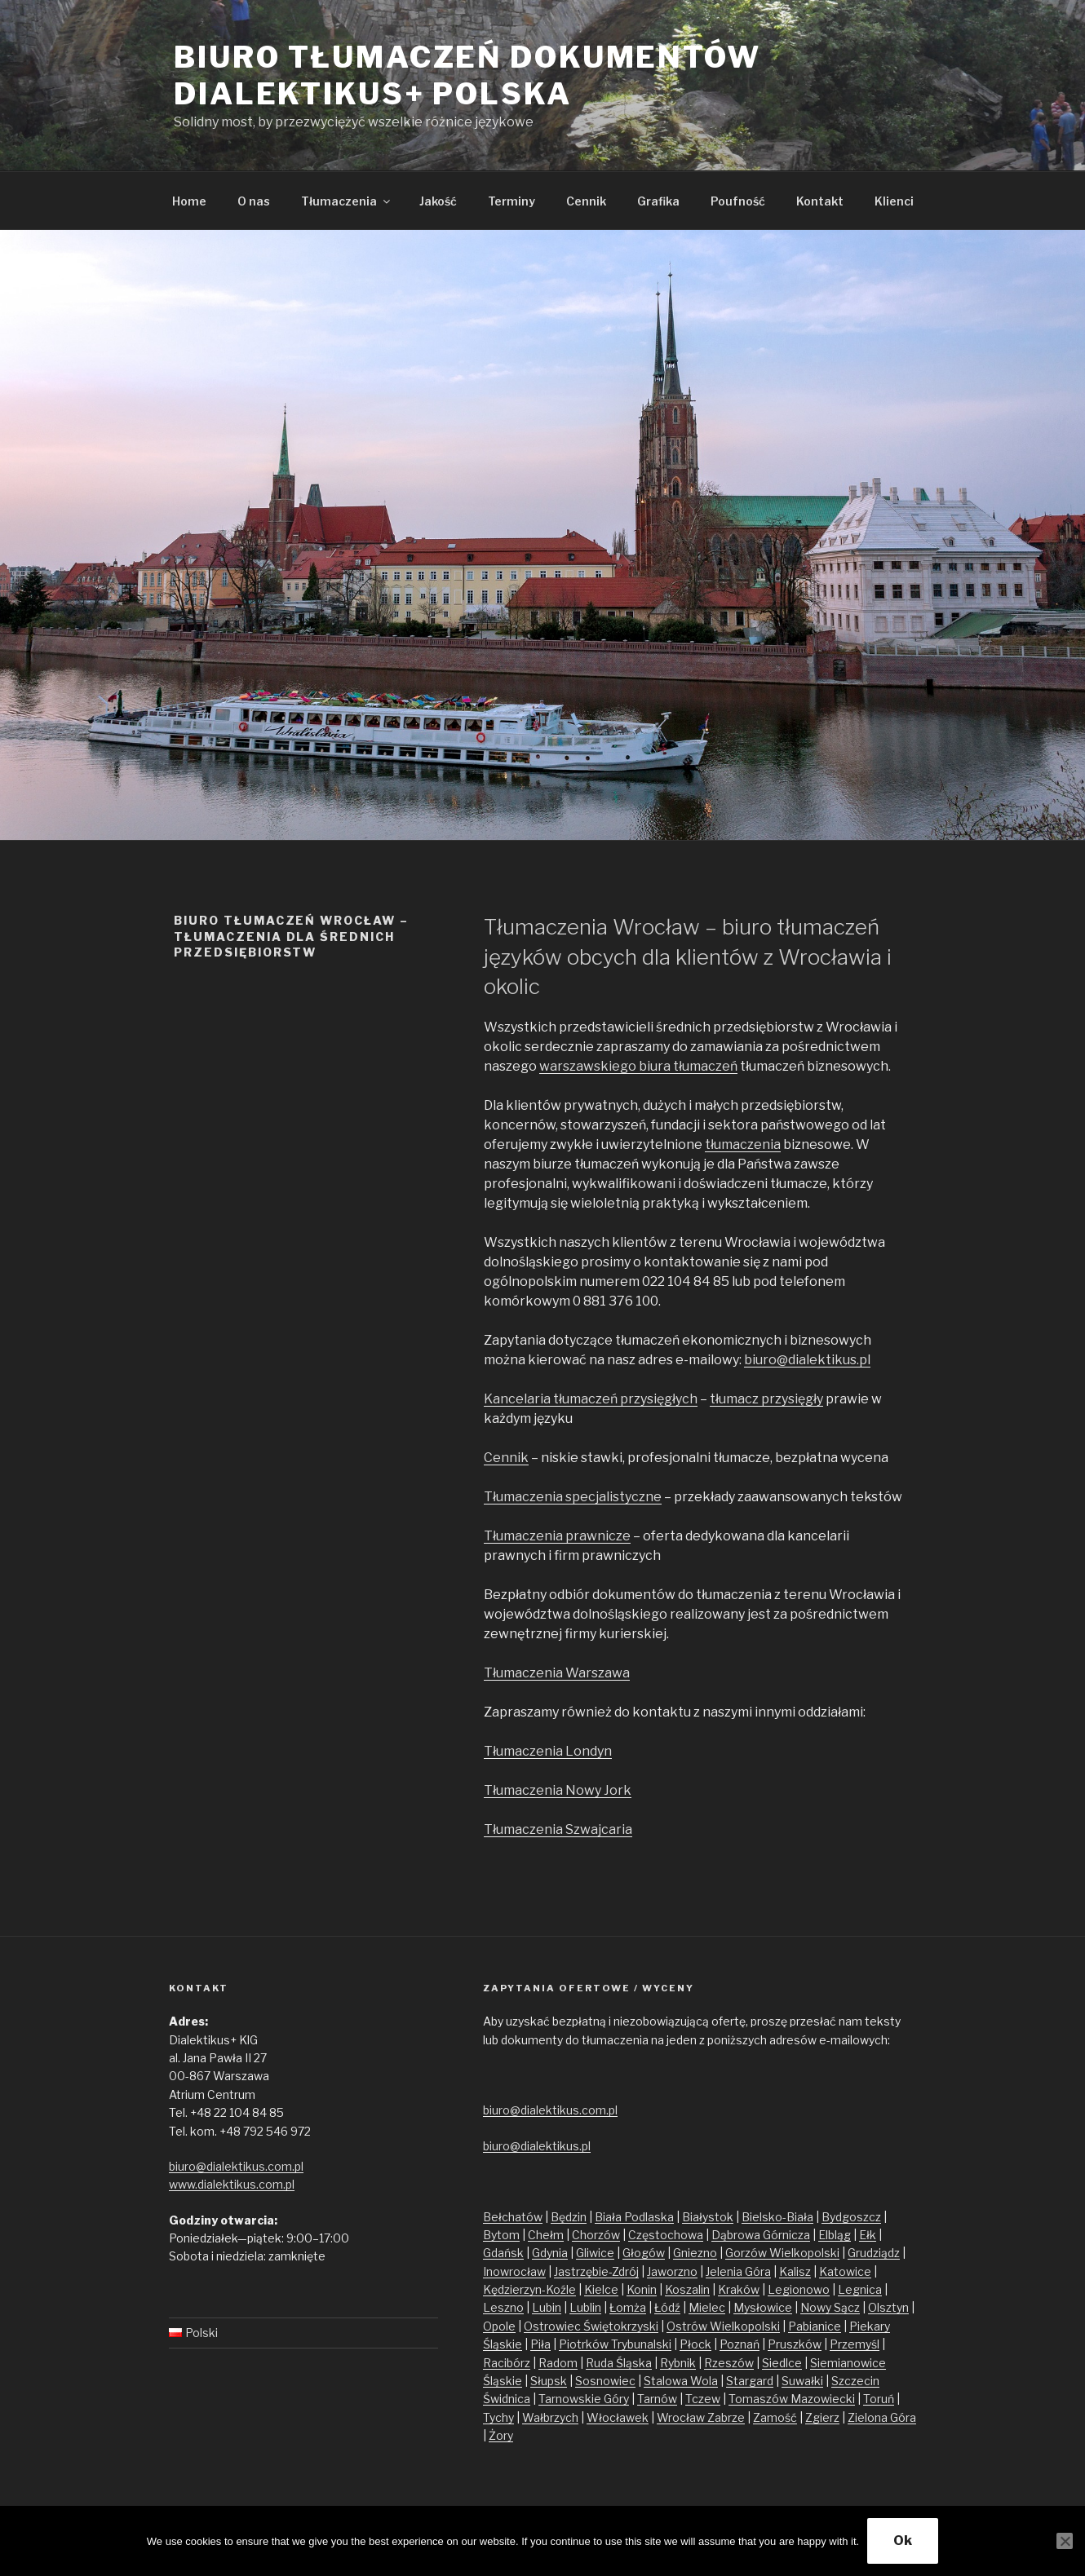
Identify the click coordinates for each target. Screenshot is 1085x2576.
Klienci (894, 201)
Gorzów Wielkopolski (782, 2253)
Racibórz (506, 2363)
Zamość (775, 2417)
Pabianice (814, 2326)
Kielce (601, 2289)
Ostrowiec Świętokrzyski (591, 2326)
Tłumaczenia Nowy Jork (557, 1790)
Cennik (586, 201)
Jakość (438, 201)
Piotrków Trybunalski (615, 2344)
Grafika (658, 201)
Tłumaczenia (346, 201)
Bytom (501, 2235)
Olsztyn (888, 2307)
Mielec (707, 2307)
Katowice (845, 2271)
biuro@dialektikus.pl (807, 1360)
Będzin (569, 2217)
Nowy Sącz (830, 2307)
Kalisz (795, 2271)
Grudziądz (874, 2253)
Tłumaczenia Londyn (548, 1751)
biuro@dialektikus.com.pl (236, 2166)
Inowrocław (514, 2271)
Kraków (739, 2289)
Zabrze (726, 2417)
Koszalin (687, 2289)
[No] (1064, 2541)
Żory (501, 2435)
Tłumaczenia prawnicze (557, 1536)
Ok (902, 2540)
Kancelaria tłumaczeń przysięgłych (591, 1399)
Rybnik (678, 2363)
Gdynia (550, 2253)
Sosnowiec (605, 2381)
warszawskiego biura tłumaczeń (638, 1066)
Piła (540, 2344)
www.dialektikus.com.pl (231, 2184)
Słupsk (548, 2381)
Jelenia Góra (738, 2271)
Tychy (498, 2417)
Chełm (546, 2235)
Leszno (503, 2307)
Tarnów (657, 2399)
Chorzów (596, 2235)
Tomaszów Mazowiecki (791, 2399)
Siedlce (782, 2363)
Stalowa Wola (681, 2381)
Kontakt (820, 201)
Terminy (511, 201)
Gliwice (595, 2253)
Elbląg (834, 2235)
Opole (499, 2326)
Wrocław (682, 2417)
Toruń (878, 2399)
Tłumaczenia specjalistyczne (573, 1497)
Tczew (702, 2399)
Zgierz (822, 2417)
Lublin (585, 2307)
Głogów (643, 2253)
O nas (253, 201)
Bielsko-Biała (777, 2217)
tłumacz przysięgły (766, 1399)
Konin (642, 2289)
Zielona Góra (882, 2417)
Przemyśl (854, 2344)
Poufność (738, 201)
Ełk (867, 2235)
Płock (695, 2344)
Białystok (707, 2217)
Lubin (546, 2307)
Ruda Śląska (619, 2363)
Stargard (749, 2381)
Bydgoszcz (851, 2217)
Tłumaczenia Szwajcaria (558, 1829)
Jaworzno (672, 2271)
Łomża (627, 2307)
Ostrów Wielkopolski (723, 2326)
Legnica (860, 2289)
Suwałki (802, 2381)
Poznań (740, 2344)
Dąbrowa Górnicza (760, 2235)
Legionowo (799, 2289)
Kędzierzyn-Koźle (529, 2289)
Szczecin (855, 2381)
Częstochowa (665, 2235)
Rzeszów (729, 2363)
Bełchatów (512, 2217)
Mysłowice (762, 2307)
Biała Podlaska (634, 2217)
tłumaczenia (743, 1144)
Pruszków (795, 2344)
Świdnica (506, 2399)
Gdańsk (503, 2253)
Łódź (667, 2307)
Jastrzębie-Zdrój (596, 2271)
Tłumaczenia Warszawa (557, 1673)
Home (189, 201)
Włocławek (618, 2417)
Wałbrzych (550, 2417)
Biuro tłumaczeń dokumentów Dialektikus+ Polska (467, 75)
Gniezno (695, 2253)
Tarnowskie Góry (583, 2399)
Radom (558, 2363)
